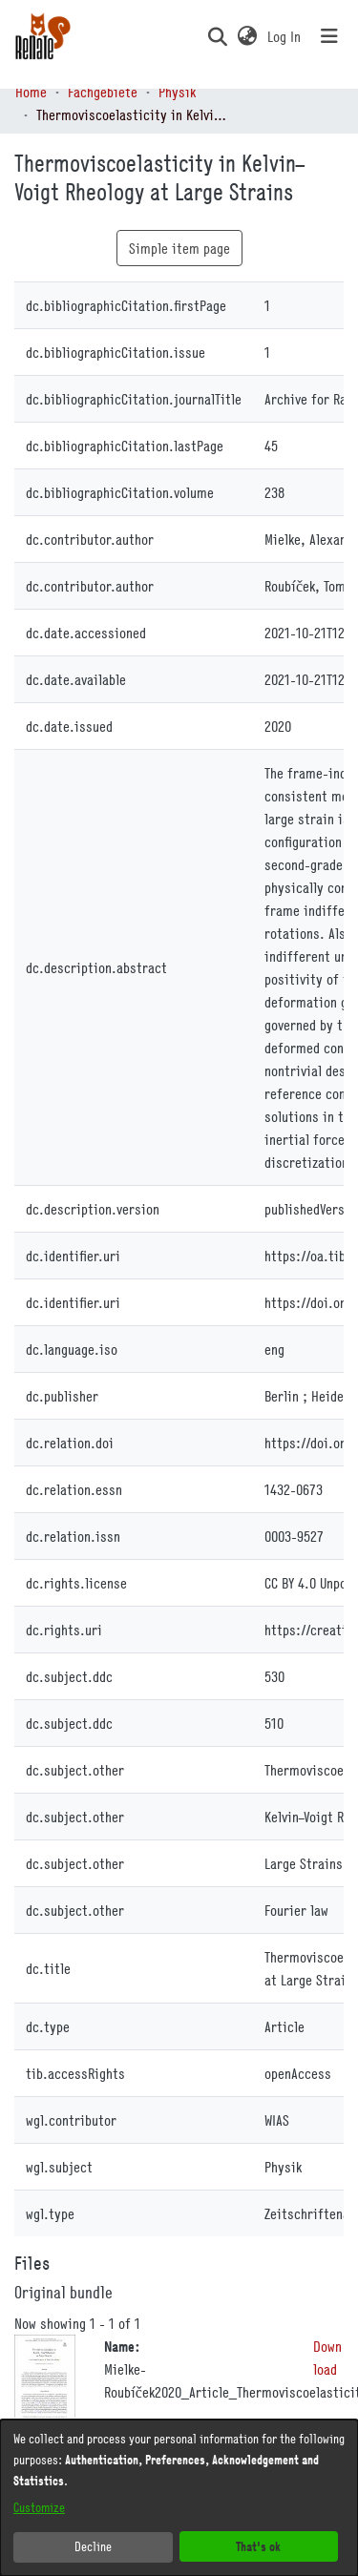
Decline (93, 2546)
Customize (39, 2507)
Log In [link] (285, 36)
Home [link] (31, 91)
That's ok (258, 2546)
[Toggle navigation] (329, 36)
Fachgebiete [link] (102, 91)
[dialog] (179, 2498)
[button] (217, 36)
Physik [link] (177, 91)
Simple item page (179, 248)
